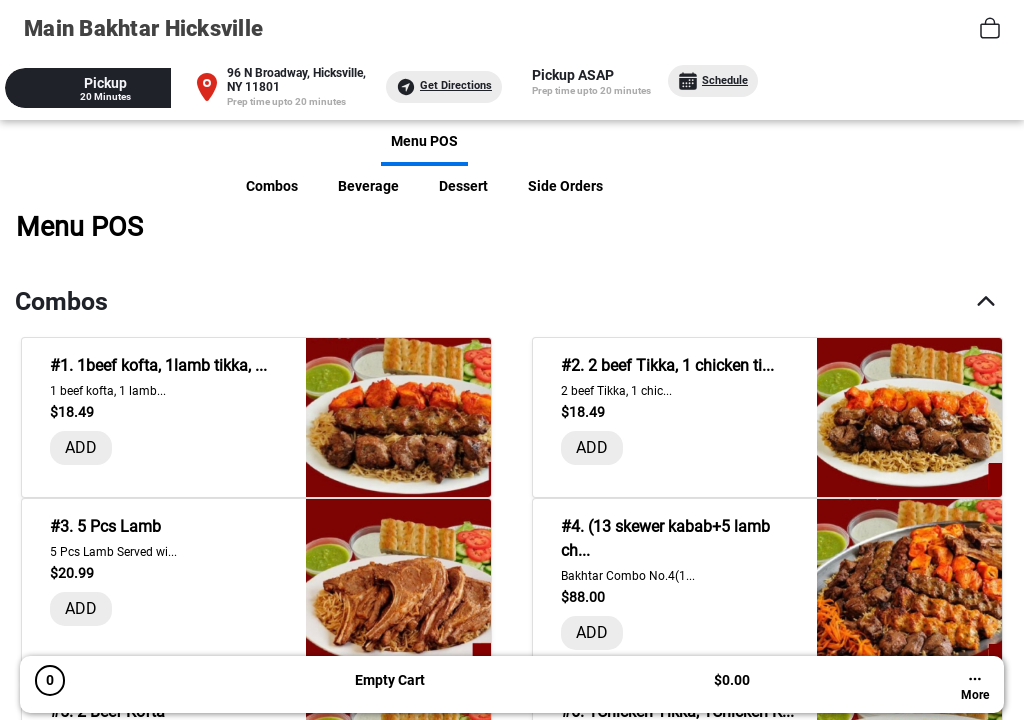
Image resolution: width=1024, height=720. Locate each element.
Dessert (463, 186)
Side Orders (565, 186)
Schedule (713, 81)
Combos (272, 186)
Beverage (368, 186)
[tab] (105, 88)
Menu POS (424, 141)
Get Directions (444, 87)
